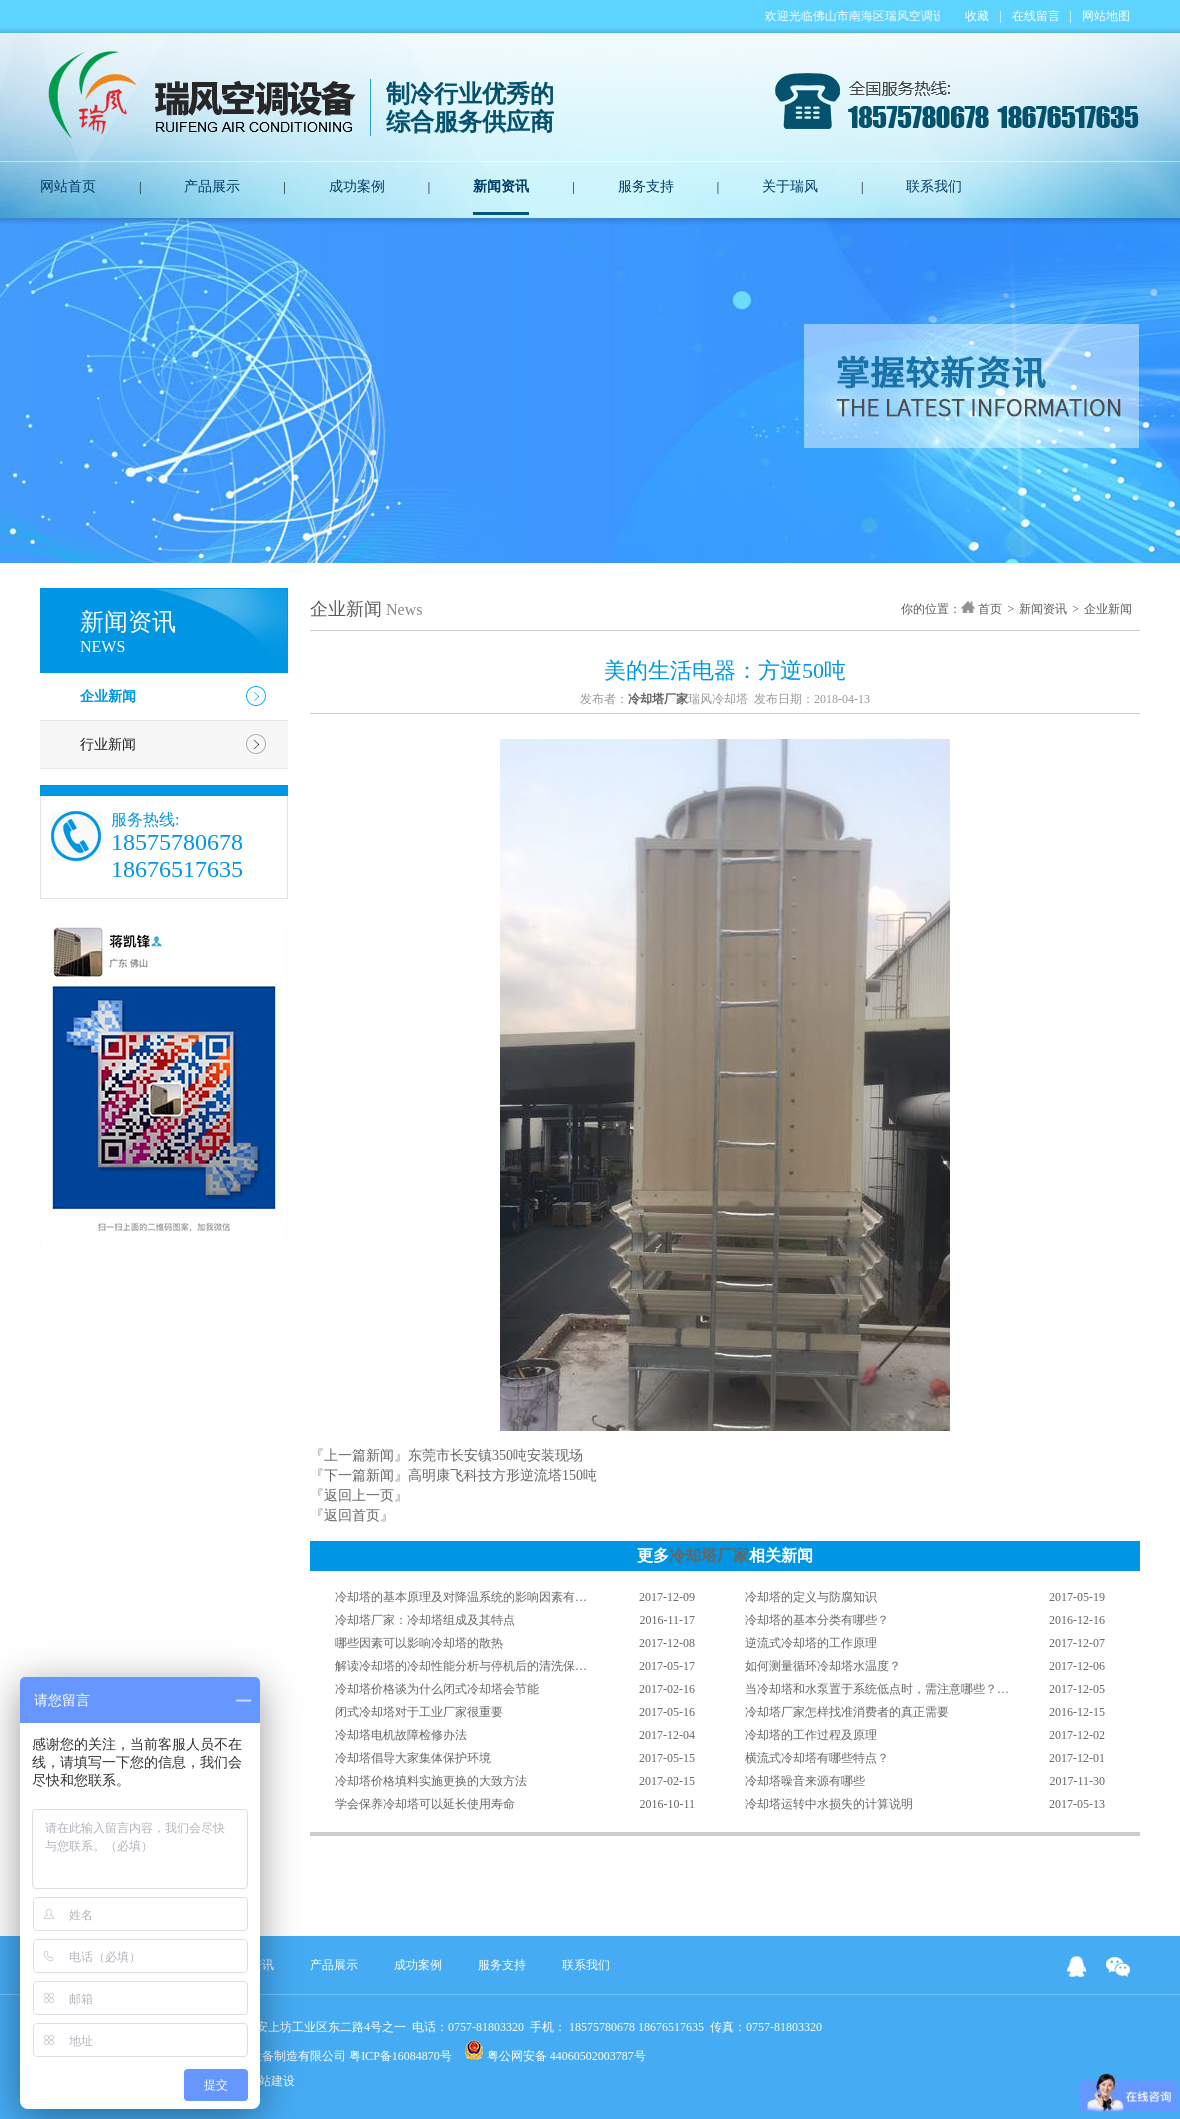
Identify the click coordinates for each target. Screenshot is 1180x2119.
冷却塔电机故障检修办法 (401, 1735)
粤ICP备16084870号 (400, 2056)
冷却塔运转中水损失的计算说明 (829, 1804)
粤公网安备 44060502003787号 (555, 2051)
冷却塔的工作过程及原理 (811, 1735)
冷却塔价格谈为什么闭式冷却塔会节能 (437, 1689)
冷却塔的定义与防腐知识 (811, 1597)
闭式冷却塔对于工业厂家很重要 (419, 1712)
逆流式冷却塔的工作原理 (811, 1643)
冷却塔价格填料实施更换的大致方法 (431, 1781)
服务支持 (646, 186)
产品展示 (212, 186)
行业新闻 (108, 744)
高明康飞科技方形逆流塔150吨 (502, 1475)
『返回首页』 (352, 1515)
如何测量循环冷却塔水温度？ (823, 1666)
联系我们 (934, 186)
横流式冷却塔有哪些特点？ (817, 1758)
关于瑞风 (790, 186)
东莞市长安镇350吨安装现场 (495, 1455)
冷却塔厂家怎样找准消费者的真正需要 (847, 1712)
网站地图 (1106, 16)
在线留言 (1036, 16)
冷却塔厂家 (709, 1555)
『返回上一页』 (359, 1495)
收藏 (977, 16)
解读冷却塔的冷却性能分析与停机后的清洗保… (461, 1666)
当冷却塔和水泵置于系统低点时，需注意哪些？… (877, 1689)
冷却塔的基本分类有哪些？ (817, 1620)
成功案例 (357, 186)
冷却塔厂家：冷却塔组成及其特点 (425, 1620)
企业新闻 (108, 696)
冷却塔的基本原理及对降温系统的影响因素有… (461, 1597)
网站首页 (68, 186)
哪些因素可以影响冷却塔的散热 (419, 1643)
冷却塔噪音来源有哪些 (805, 1781)
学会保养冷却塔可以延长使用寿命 (425, 1804)
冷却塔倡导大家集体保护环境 (413, 1758)
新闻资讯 (501, 186)
